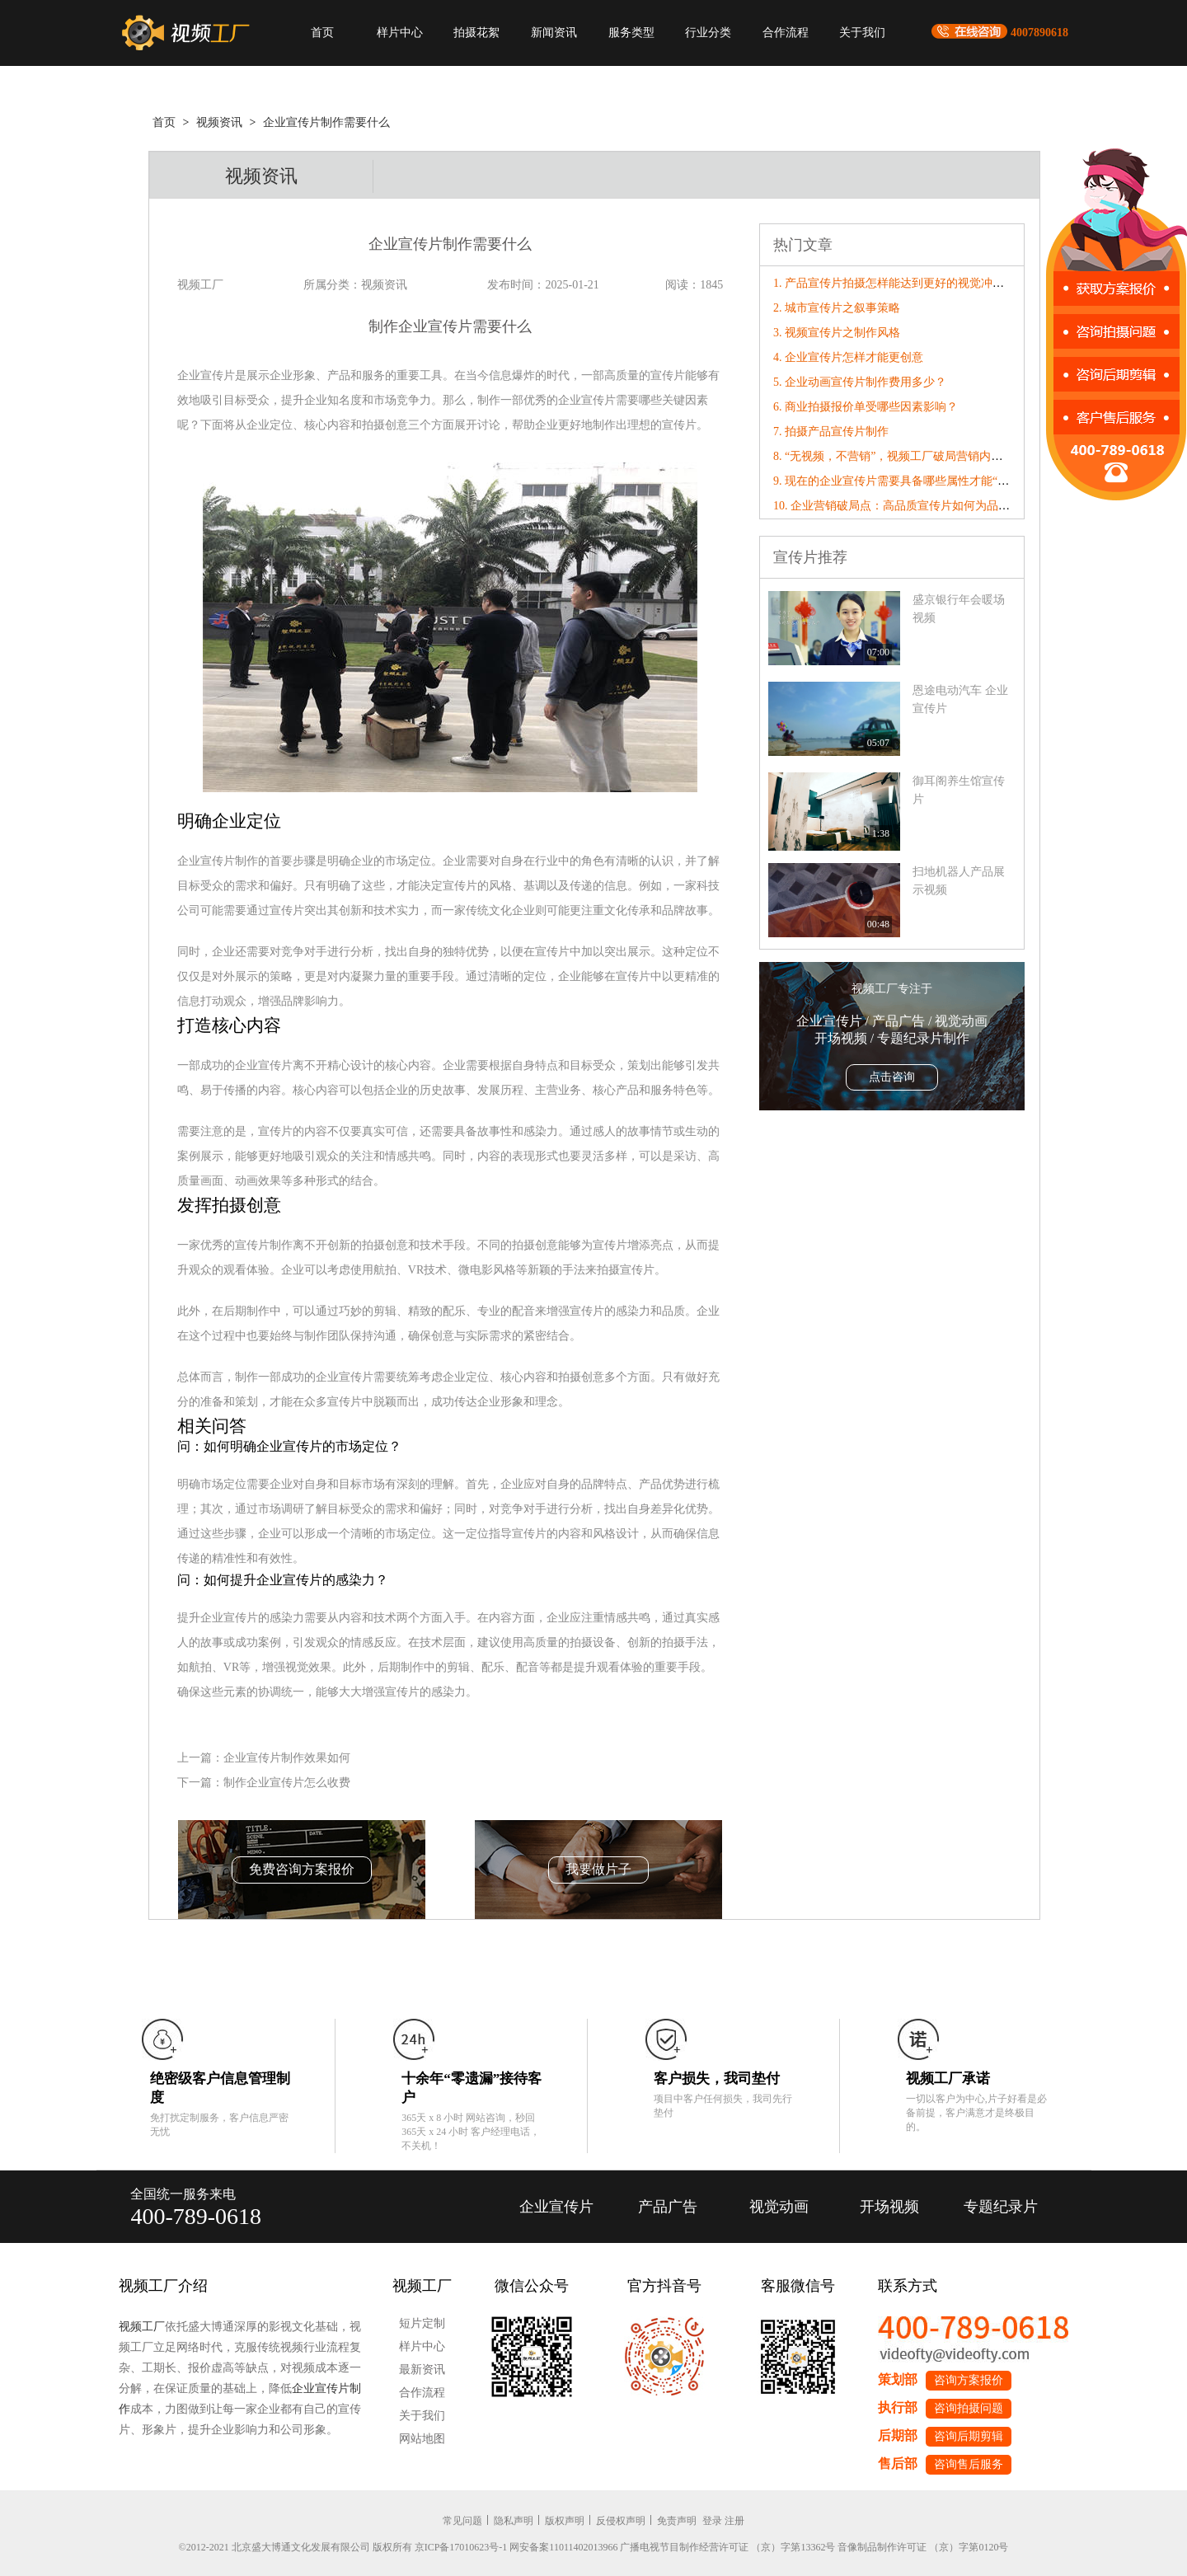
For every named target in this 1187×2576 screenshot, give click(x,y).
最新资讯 (422, 2369)
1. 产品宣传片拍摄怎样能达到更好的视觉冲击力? (896, 283)
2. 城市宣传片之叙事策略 (836, 308)
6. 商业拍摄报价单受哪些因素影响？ (865, 407)
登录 (712, 2521)
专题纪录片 (1001, 2206)
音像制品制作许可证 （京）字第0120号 (922, 2547)
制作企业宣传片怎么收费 (286, 1782)
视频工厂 (142, 2326)
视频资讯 (219, 122)
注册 (734, 2521)
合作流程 (785, 32)
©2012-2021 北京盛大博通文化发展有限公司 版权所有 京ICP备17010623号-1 (343, 2547)
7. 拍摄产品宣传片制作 (831, 431)
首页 (322, 32)
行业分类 (708, 32)
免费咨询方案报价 (301, 1869)
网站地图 (422, 2439)
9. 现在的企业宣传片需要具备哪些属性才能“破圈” (899, 481)
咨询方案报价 (968, 2380)
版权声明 (564, 2521)
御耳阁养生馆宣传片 (959, 790)
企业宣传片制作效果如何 (286, 1758)
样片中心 (400, 32)
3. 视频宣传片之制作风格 (836, 332)
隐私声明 (513, 2521)
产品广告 (667, 2206)
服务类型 (631, 32)
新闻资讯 (554, 32)
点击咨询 (892, 1077)
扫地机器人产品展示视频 (959, 881)
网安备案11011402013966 (563, 2547)
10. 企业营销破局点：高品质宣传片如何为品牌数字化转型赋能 (932, 506)
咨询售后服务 (968, 2464)
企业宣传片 (556, 2206)
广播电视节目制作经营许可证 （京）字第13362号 (727, 2547)
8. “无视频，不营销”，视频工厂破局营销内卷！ (893, 456)
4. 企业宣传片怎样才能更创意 (848, 357)
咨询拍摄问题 (968, 2408)
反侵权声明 (620, 2521)
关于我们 (862, 32)
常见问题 (462, 2521)
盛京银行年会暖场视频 (959, 609)
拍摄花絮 (476, 32)
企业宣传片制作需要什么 (326, 122)
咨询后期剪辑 (968, 2436)
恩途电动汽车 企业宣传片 (960, 699)
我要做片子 (598, 1869)
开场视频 (889, 2206)
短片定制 (422, 2323)
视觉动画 (779, 2206)
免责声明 (677, 2521)
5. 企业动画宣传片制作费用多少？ (859, 382)
